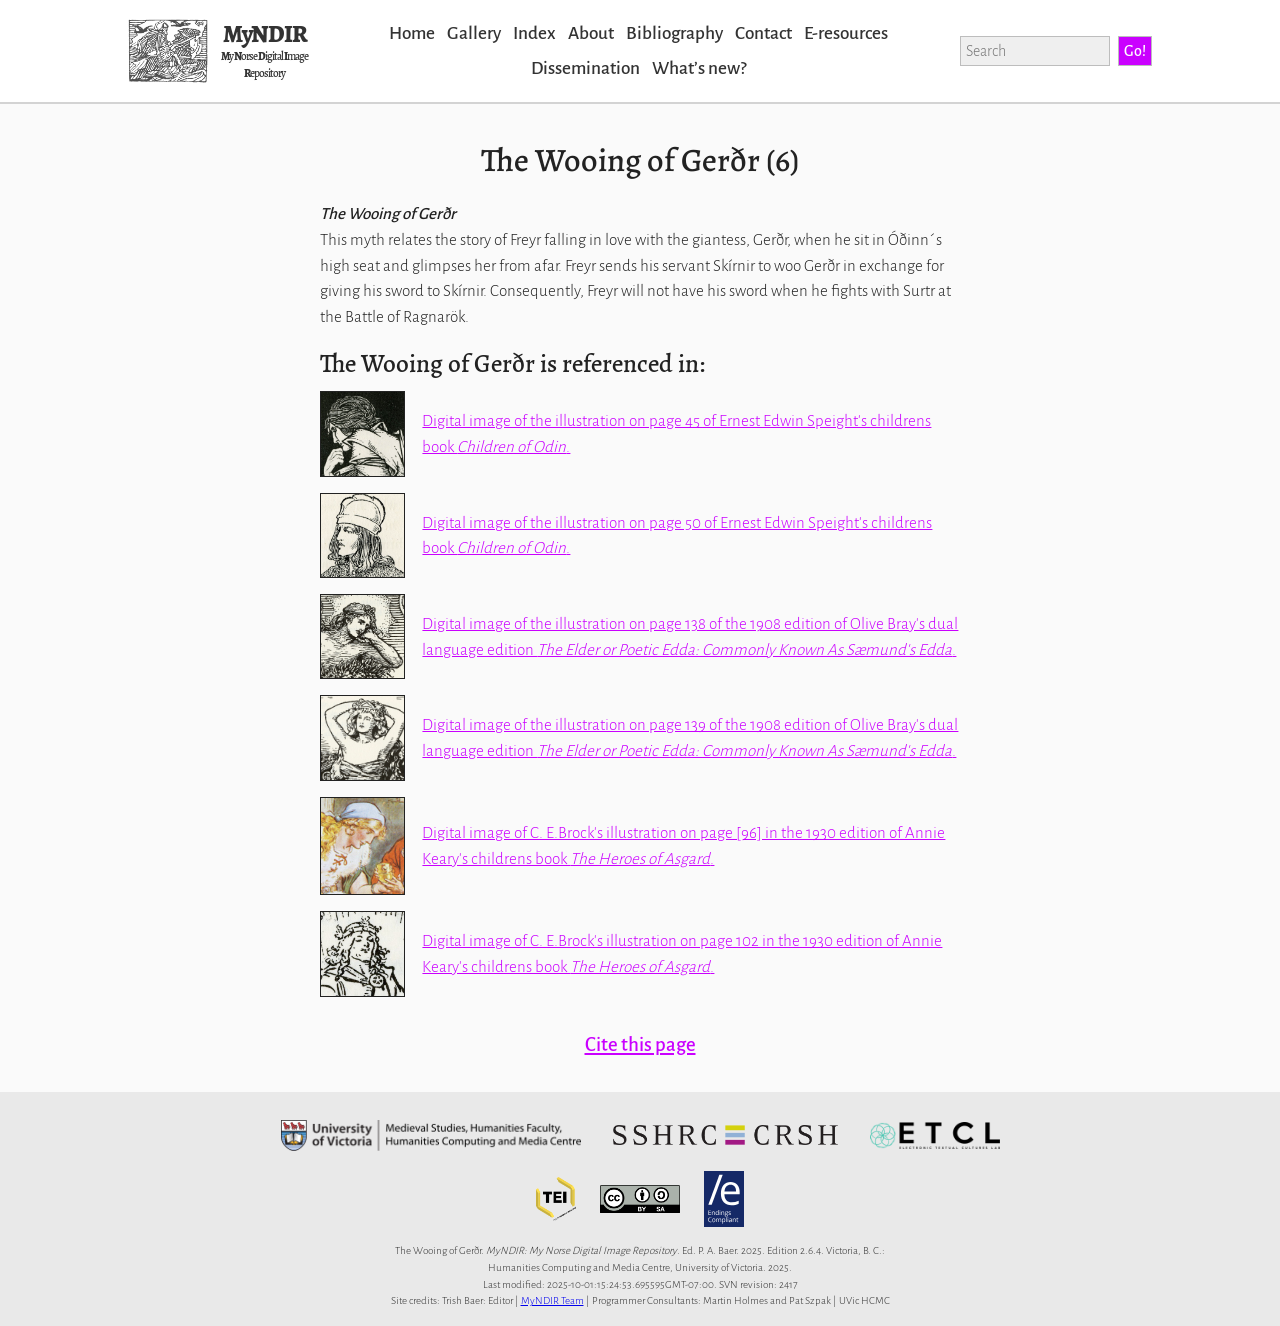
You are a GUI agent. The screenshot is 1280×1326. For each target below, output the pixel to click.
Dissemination (585, 68)
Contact (763, 33)
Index (534, 33)
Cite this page (640, 1044)
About (591, 33)
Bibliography (674, 33)
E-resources (846, 33)
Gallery (474, 33)
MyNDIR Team (552, 1300)
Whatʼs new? (699, 68)
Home (412, 33)
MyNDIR (265, 34)
